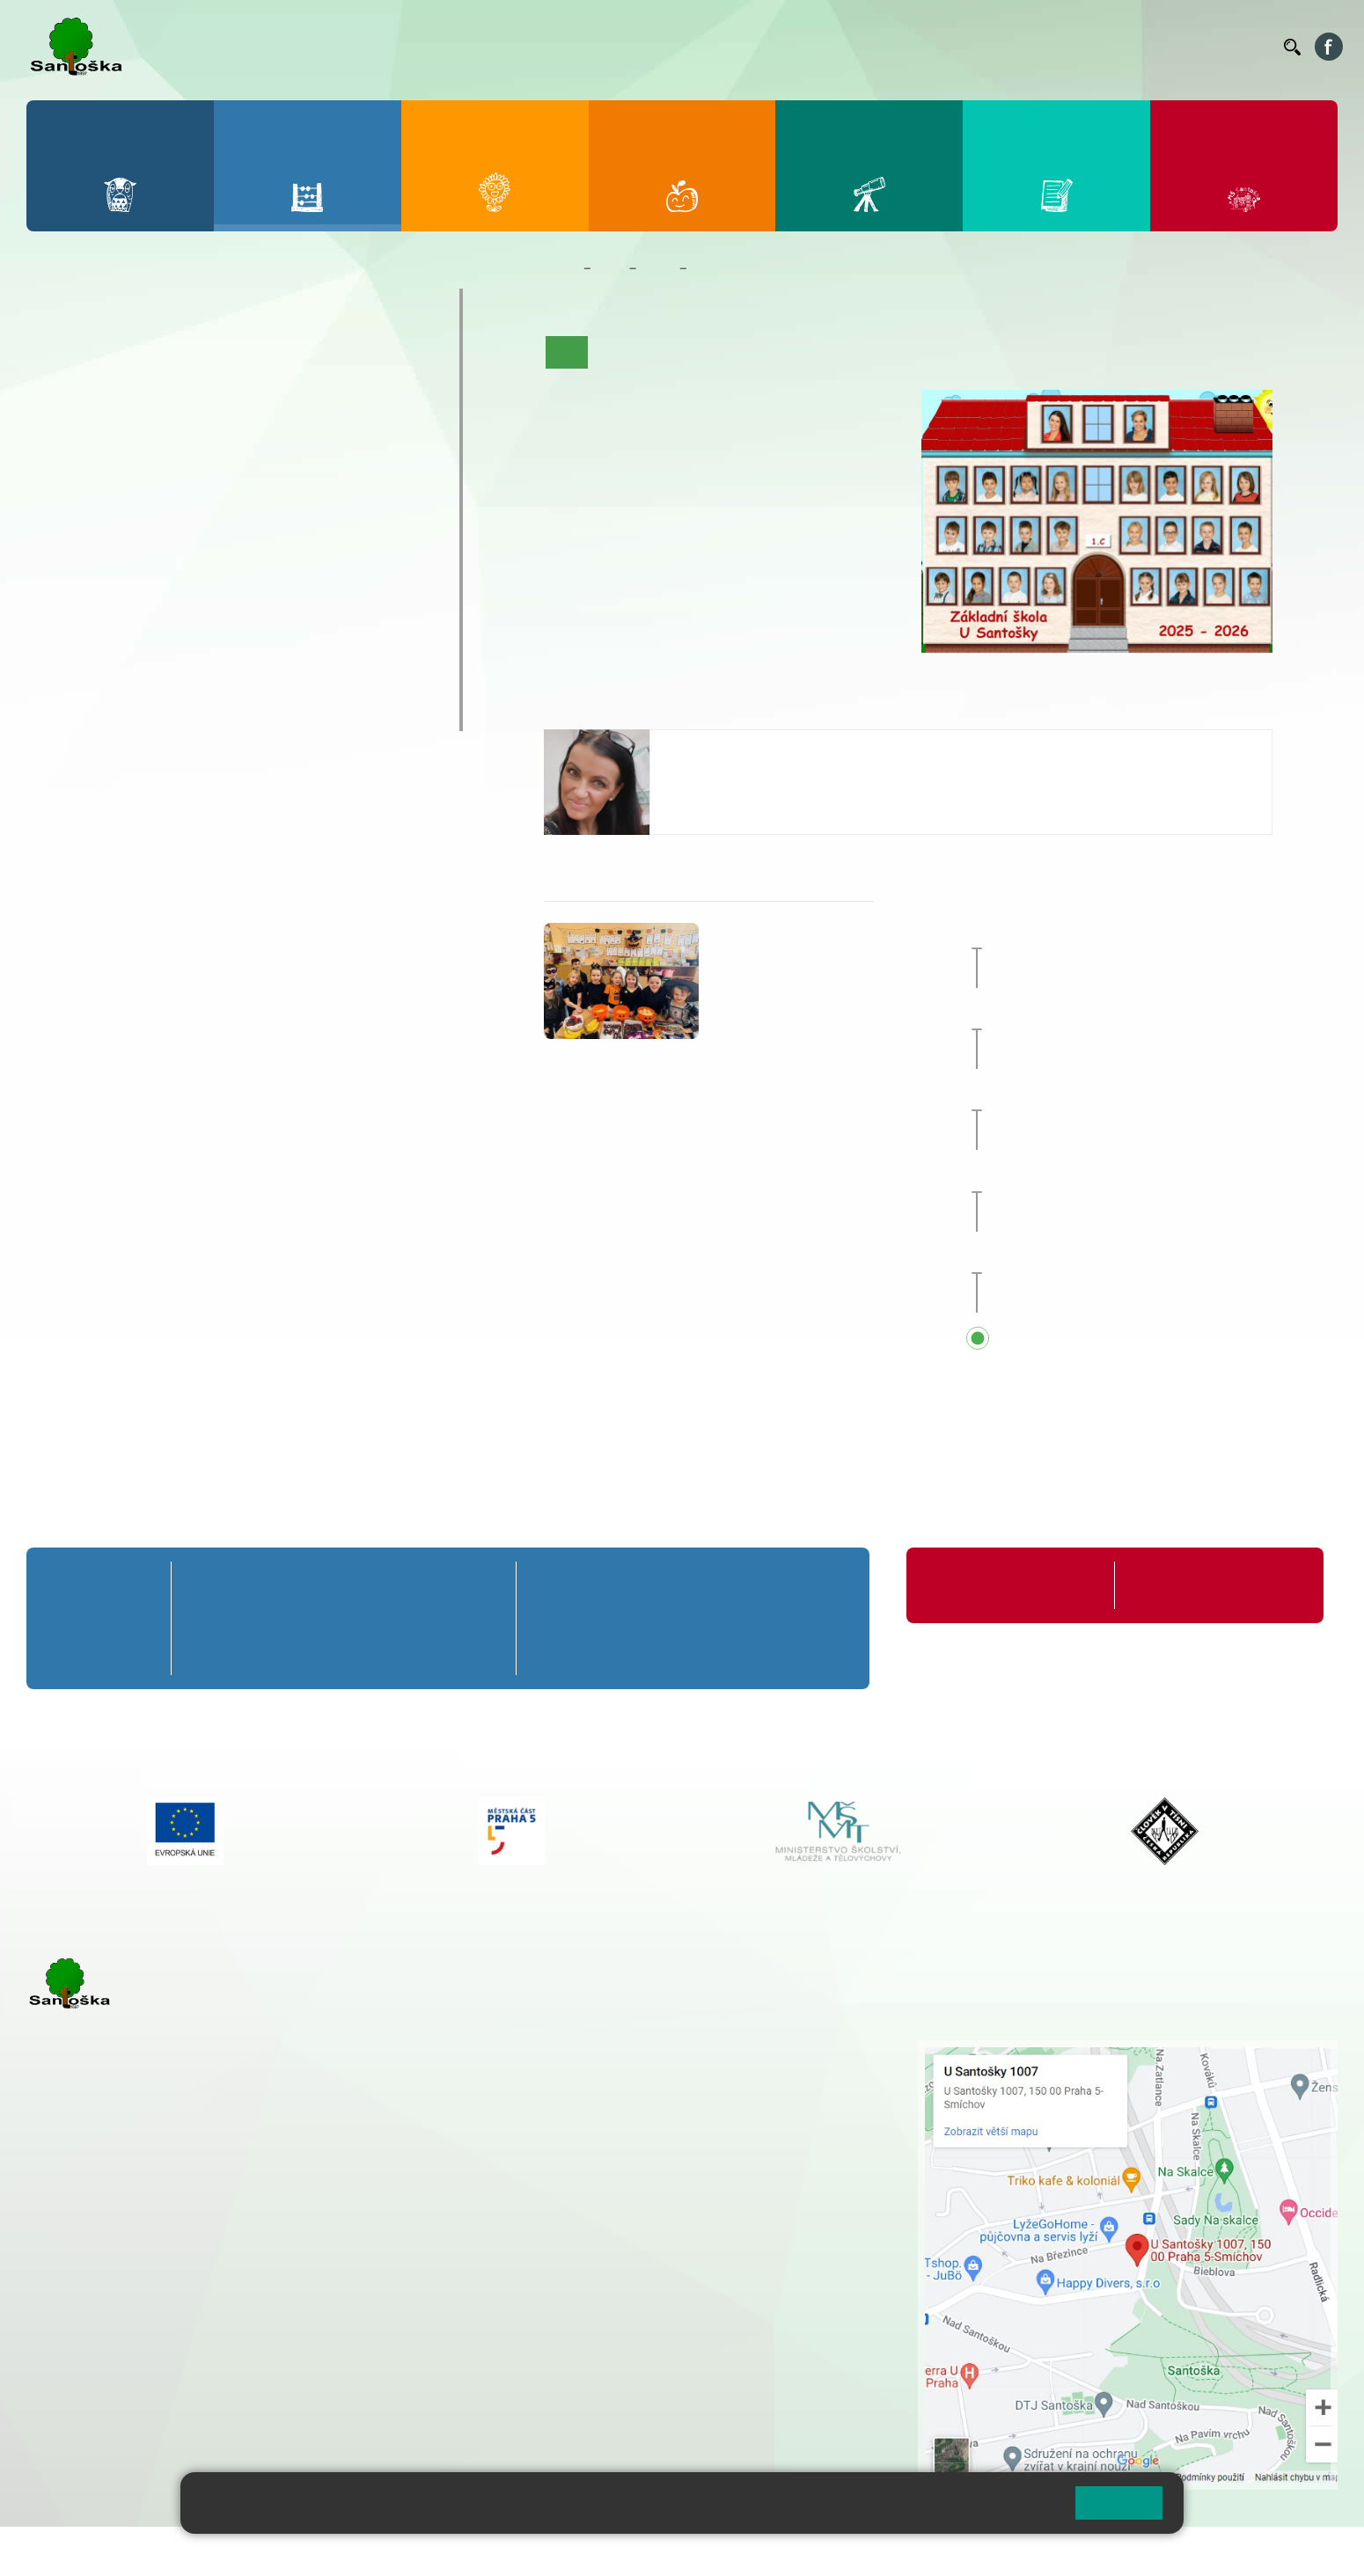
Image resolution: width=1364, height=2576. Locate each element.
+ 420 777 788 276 (211, 2350)
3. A (219, 358)
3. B (218, 392)
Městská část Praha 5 (85, 2422)
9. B (297, 527)
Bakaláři (724, 47)
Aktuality (676, 352)
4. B (297, 392)
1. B (62, 392)
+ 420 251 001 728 (606, 2067)
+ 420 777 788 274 (602, 2086)
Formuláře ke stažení (1189, 1584)
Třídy (657, 268)
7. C (140, 562)
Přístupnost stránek (531, 2551)
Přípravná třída (105, 305)
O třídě (616, 352)
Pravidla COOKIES (658, 2551)
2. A (141, 358)
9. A (297, 493)
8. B (218, 527)
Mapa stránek (355, 2551)
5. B (375, 392)
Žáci (610, 268)
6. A (62, 493)
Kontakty (1245, 47)
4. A (297, 358)
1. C (62, 426)
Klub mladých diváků (128, 679)
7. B (140, 527)
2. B (140, 392)
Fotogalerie (928, 352)
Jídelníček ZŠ (855, 47)
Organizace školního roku (1000, 1584)
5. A (376, 358)
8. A (219, 493)
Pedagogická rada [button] (1094, 932)
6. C (62, 562)
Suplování (1029, 47)
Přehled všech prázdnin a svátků (1142, 1339)
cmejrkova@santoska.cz (133, 2279)
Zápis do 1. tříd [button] (1103, 1258)
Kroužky (79, 610)
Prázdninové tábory (123, 644)
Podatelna (1099, 47)
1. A (62, 358)
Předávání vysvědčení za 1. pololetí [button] (1152, 1095)
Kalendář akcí (842, 352)
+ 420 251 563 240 (103, 2350)
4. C (297, 426)
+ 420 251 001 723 (103, 2260)
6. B (62, 527)
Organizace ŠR (946, 47)
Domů (560, 268)
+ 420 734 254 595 (694, 2141)
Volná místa (1173, 47)
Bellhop (782, 47)
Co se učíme (753, 352)
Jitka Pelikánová (725, 747)
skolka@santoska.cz (122, 2368)
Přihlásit (433, 2551)
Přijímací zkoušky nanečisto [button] (1128, 1014)
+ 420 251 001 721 (609, 2049)
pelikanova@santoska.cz (743, 781)
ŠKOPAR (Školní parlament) (156, 713)
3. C (218, 426)
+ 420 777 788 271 (211, 2260)
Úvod (567, 352)
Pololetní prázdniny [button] (1098, 1176)
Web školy (1306, 2551)
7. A (141, 493)
